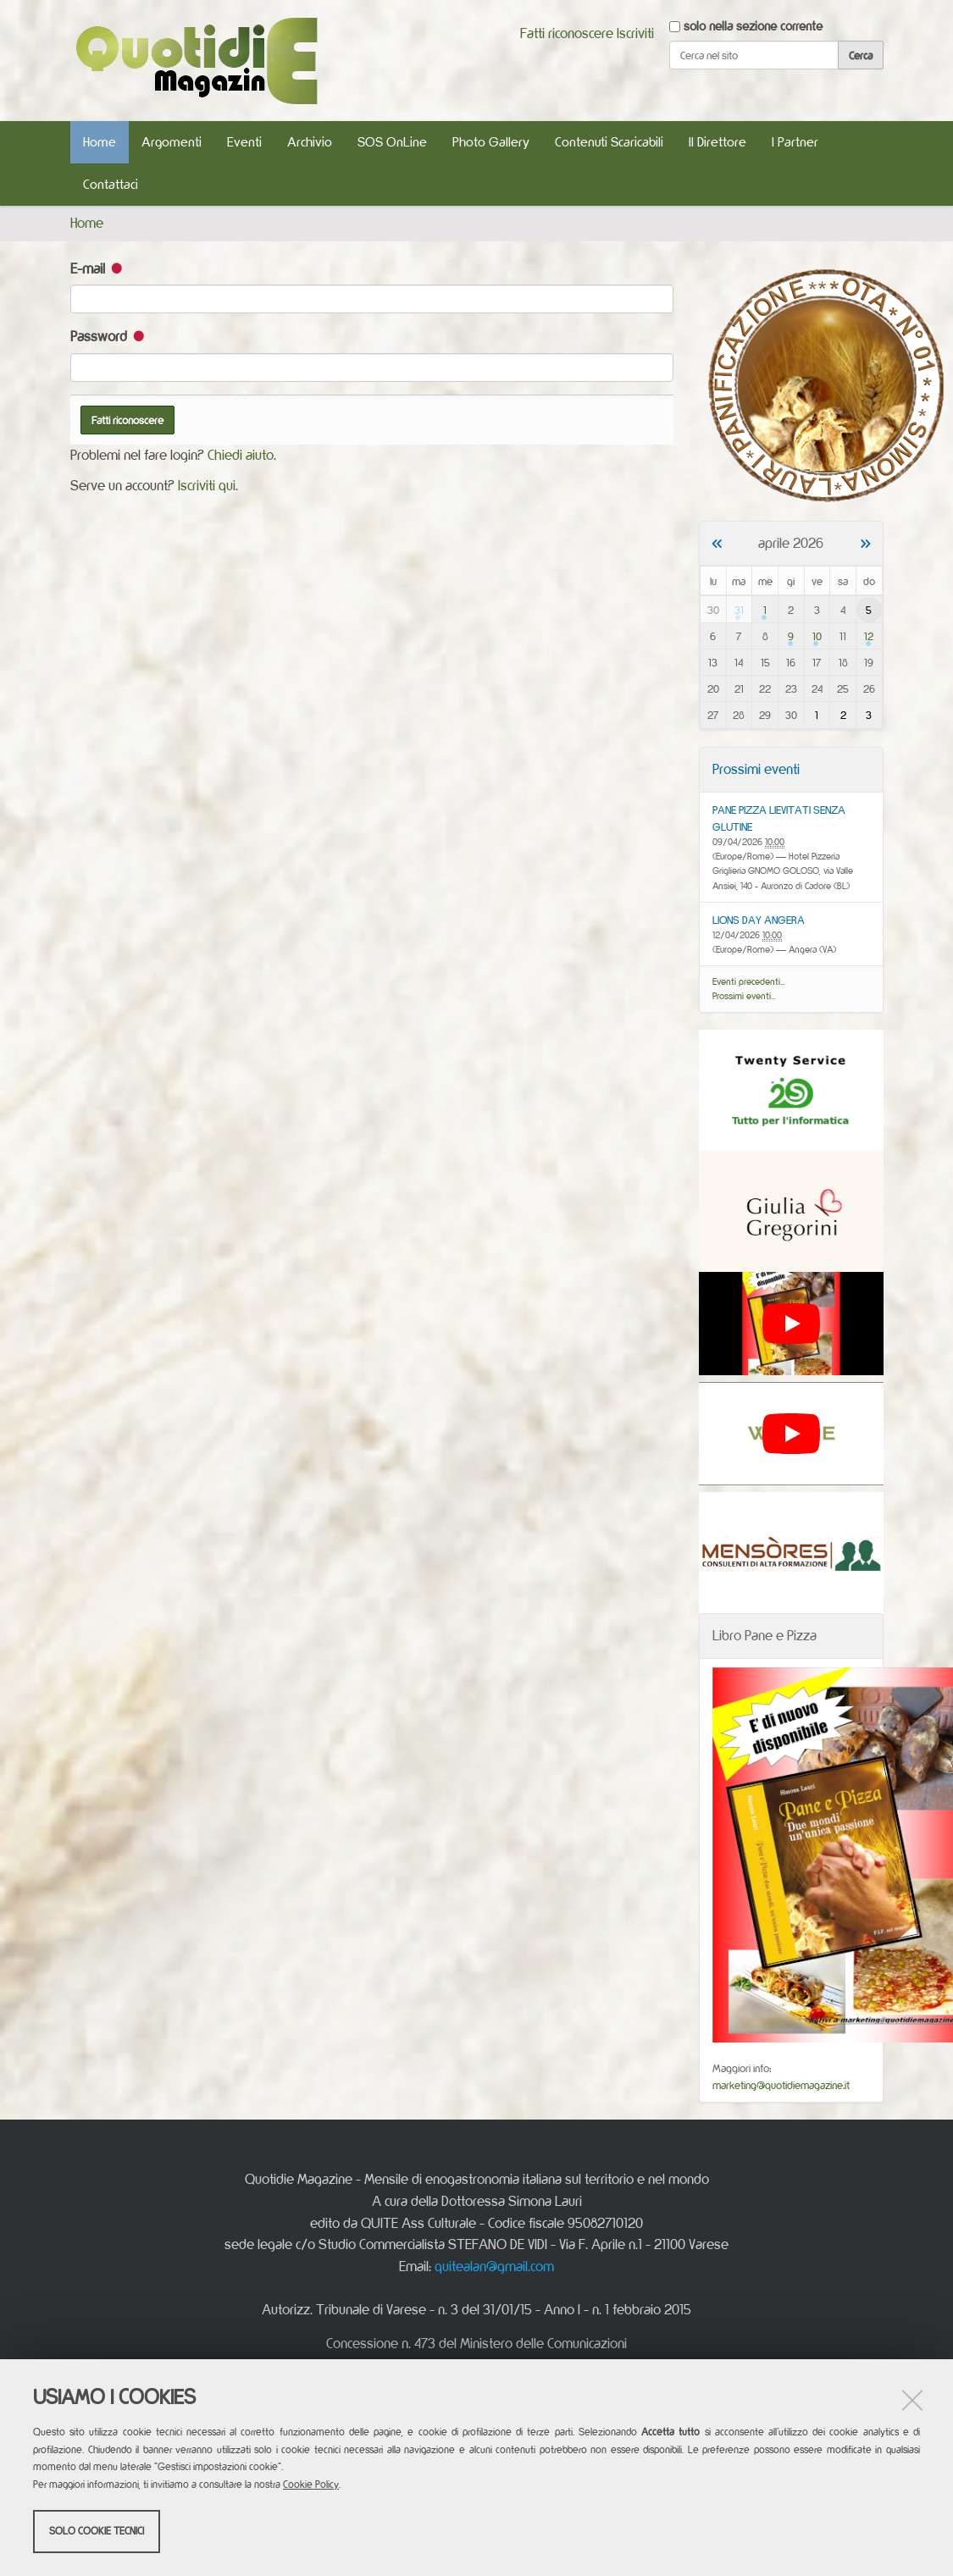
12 (868, 636)
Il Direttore (717, 142)
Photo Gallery (490, 142)
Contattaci (110, 184)
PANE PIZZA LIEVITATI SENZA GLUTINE (778, 818)
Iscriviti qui (206, 485)
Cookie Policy (311, 2485)
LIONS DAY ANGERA (758, 919)
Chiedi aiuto (241, 454)
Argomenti (171, 142)
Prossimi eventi (756, 768)
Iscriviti (635, 33)
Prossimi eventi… (744, 996)
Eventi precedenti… (748, 981)
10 (817, 636)
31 (739, 609)
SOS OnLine (392, 142)
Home (99, 142)
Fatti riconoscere (566, 33)
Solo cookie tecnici (96, 2531)
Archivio (309, 142)
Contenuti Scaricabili (609, 142)
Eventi (244, 142)
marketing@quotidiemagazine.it (781, 2085)
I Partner (795, 142)
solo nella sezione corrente (753, 26)
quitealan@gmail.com (494, 2266)
